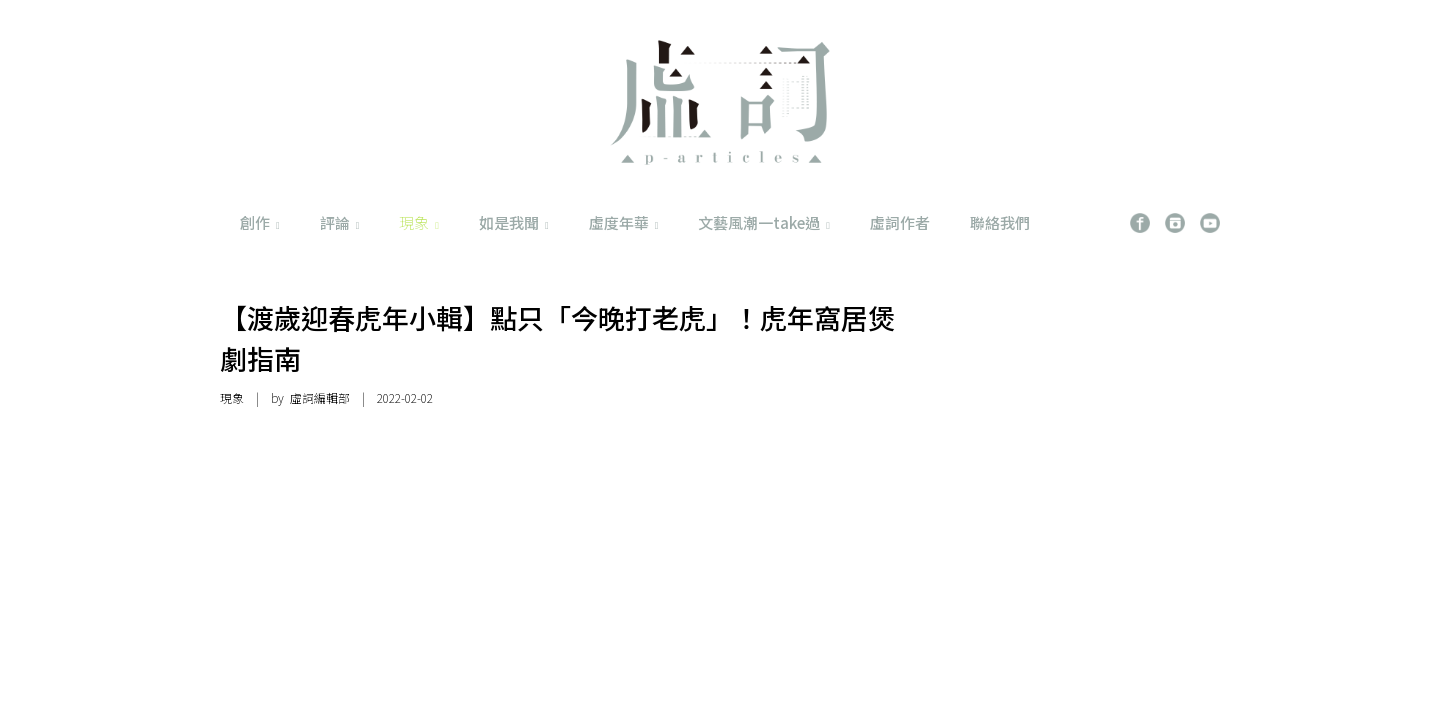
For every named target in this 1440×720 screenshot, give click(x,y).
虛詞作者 (900, 222)
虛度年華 (624, 222)
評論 (340, 222)
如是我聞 (514, 222)
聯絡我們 (1000, 222)
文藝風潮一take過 (764, 222)
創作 (260, 222)
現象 (419, 222)
